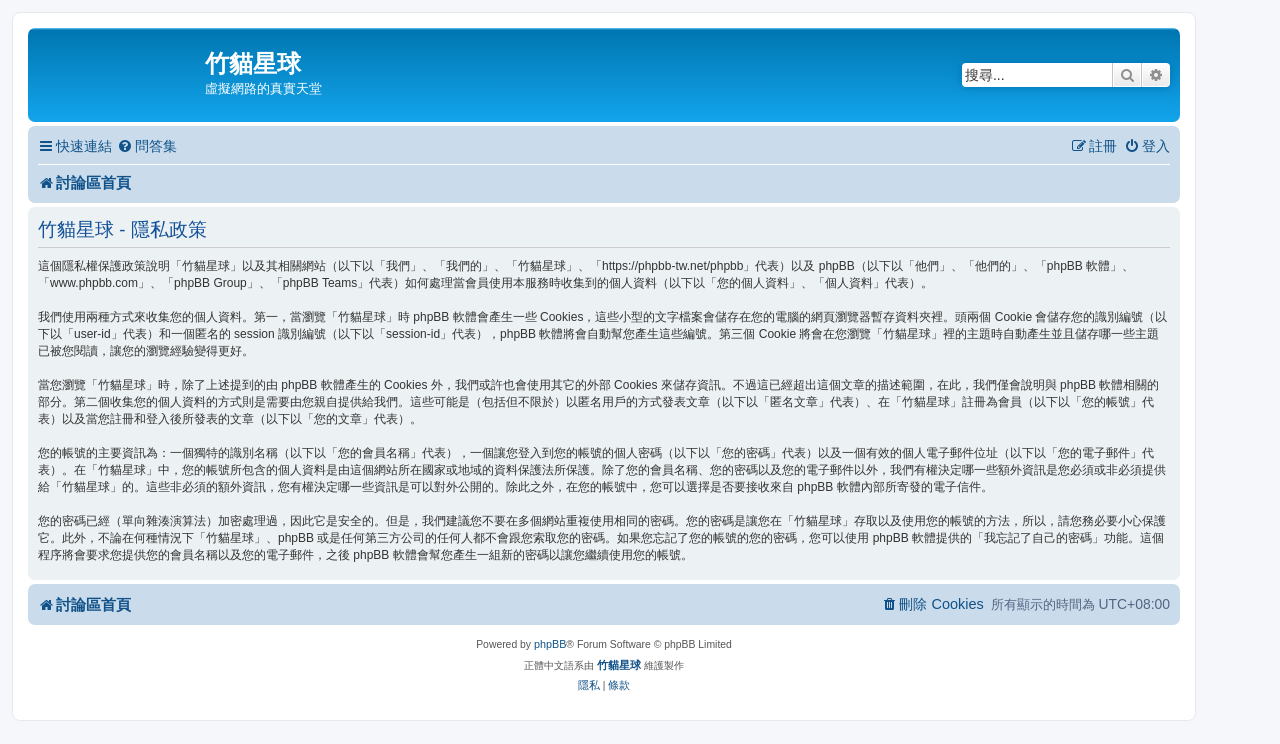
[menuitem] (147, 146)
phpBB (550, 644)
